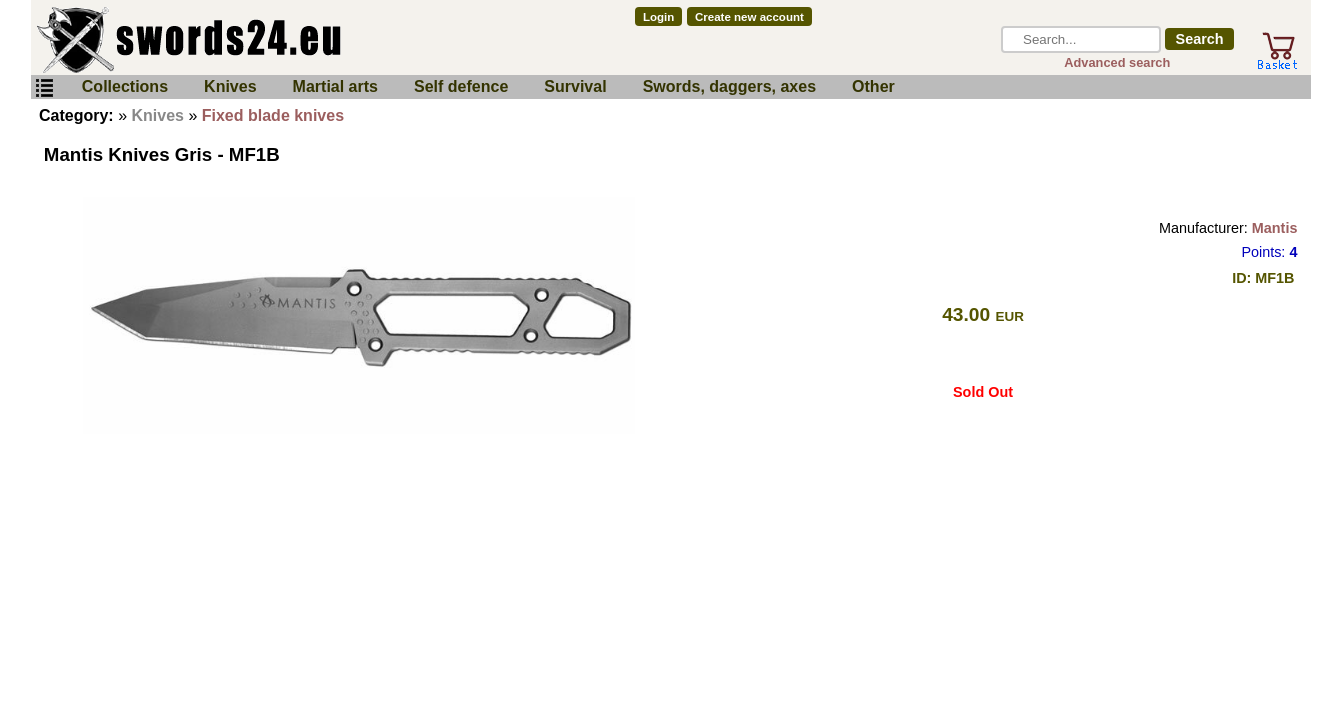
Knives (230, 86)
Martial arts (335, 86)
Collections (125, 86)
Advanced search (1117, 62)
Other (873, 86)
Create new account (749, 17)
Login (658, 17)
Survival (575, 86)
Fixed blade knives (273, 115)
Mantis (1275, 228)
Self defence (461, 86)
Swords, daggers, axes (729, 86)
